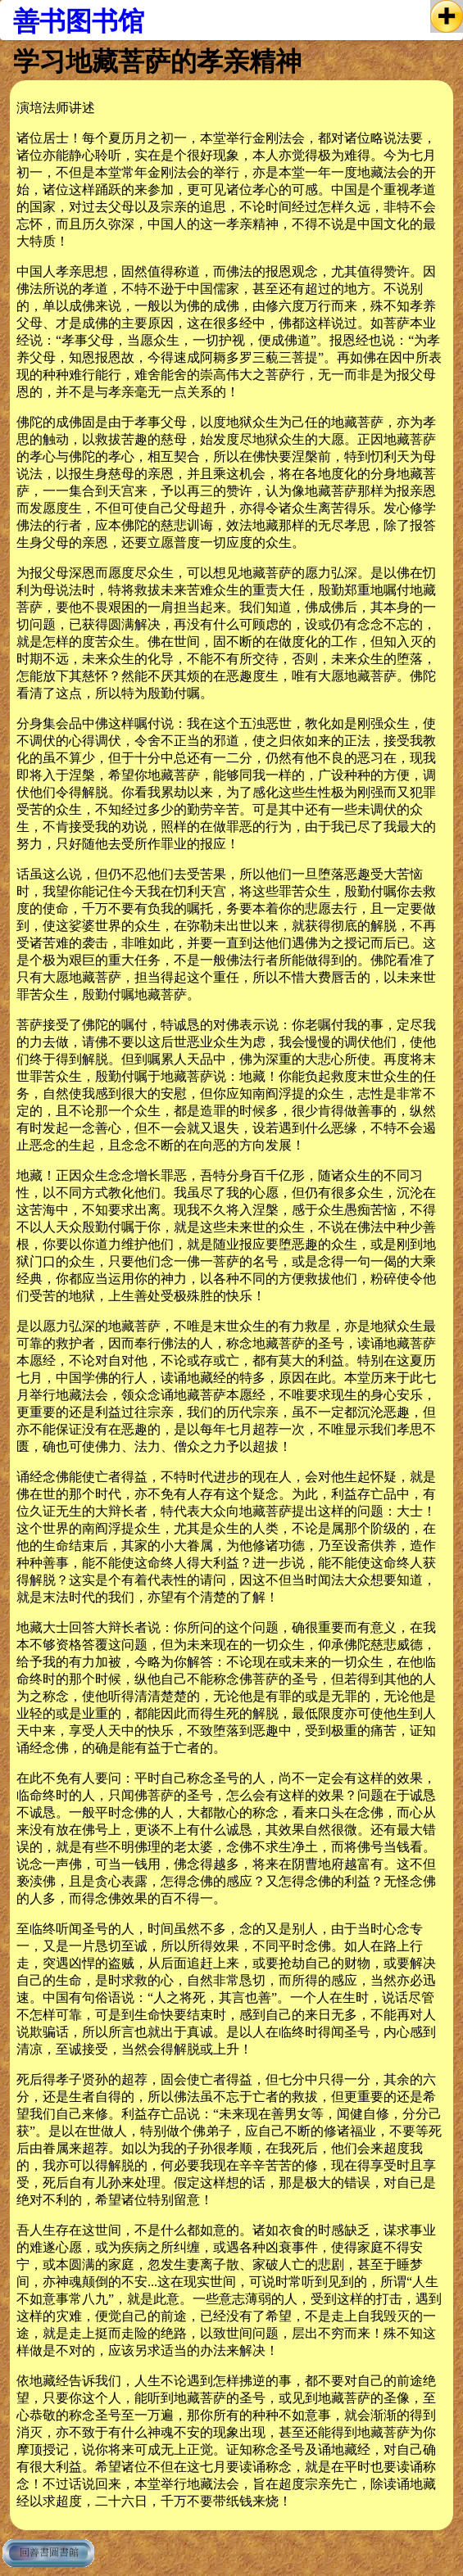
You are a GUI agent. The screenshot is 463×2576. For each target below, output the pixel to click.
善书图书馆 (78, 21)
